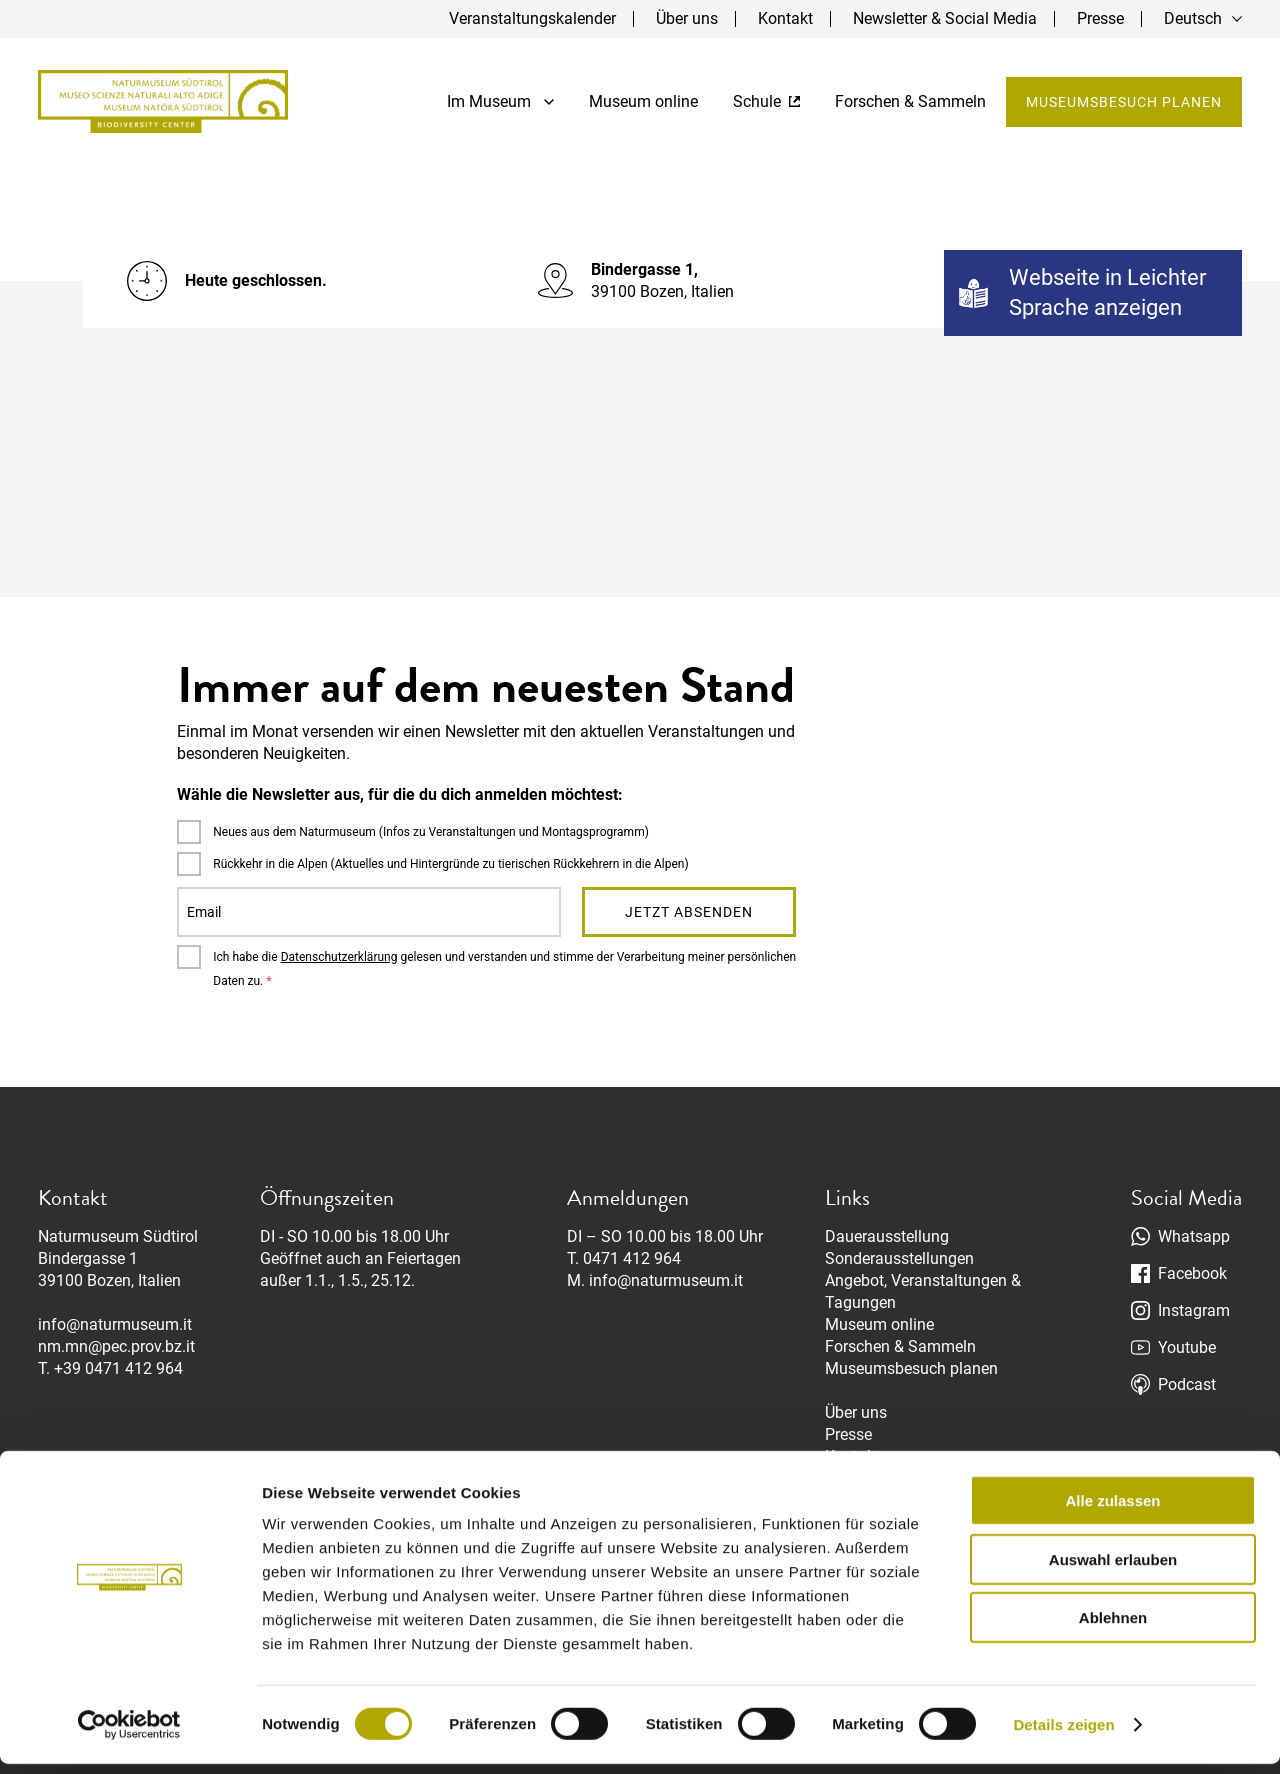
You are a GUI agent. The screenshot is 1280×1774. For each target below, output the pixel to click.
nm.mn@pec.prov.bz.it (116, 1346)
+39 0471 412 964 (118, 1368)
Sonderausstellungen (899, 1258)
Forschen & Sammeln (910, 101)
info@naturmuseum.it (115, 1324)
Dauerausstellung (887, 1236)
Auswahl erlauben (1113, 1569)
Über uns (687, 18)
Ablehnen (1113, 1627)
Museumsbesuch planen (1124, 102)
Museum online (643, 101)
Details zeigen (1063, 1734)
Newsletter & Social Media (945, 18)
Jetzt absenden (689, 912)
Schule (766, 101)
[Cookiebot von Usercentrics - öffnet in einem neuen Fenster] (129, 1735)
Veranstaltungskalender (532, 18)
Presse (1100, 18)
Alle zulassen (1112, 1510)
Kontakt (785, 18)
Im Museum (500, 101)
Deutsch (1193, 18)
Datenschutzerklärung (339, 957)
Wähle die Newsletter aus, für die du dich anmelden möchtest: (400, 794)
